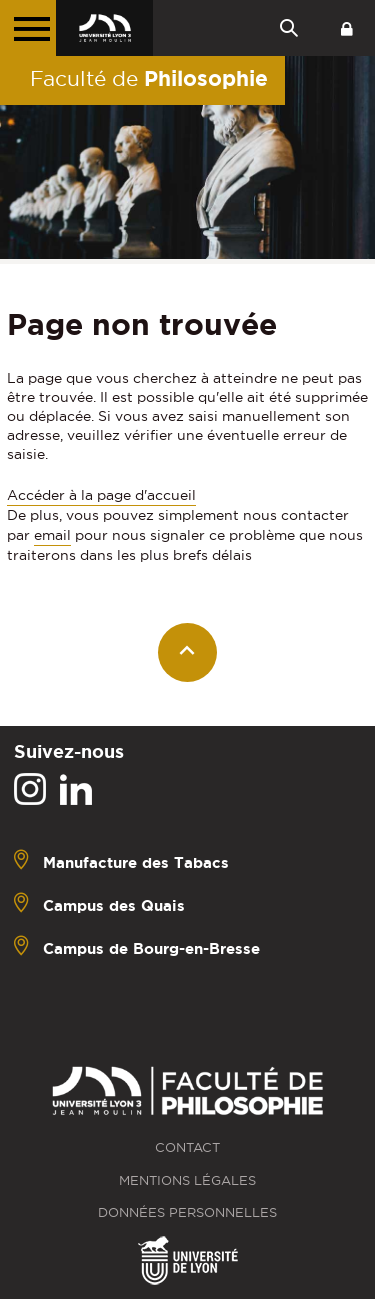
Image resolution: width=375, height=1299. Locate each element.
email (52, 535)
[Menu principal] (28, 28)
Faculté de (149, 78)
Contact (187, 1147)
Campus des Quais (114, 905)
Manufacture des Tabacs (136, 862)
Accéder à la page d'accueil (101, 495)
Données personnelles (187, 1212)
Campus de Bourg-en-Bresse (151, 948)
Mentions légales (187, 1180)
